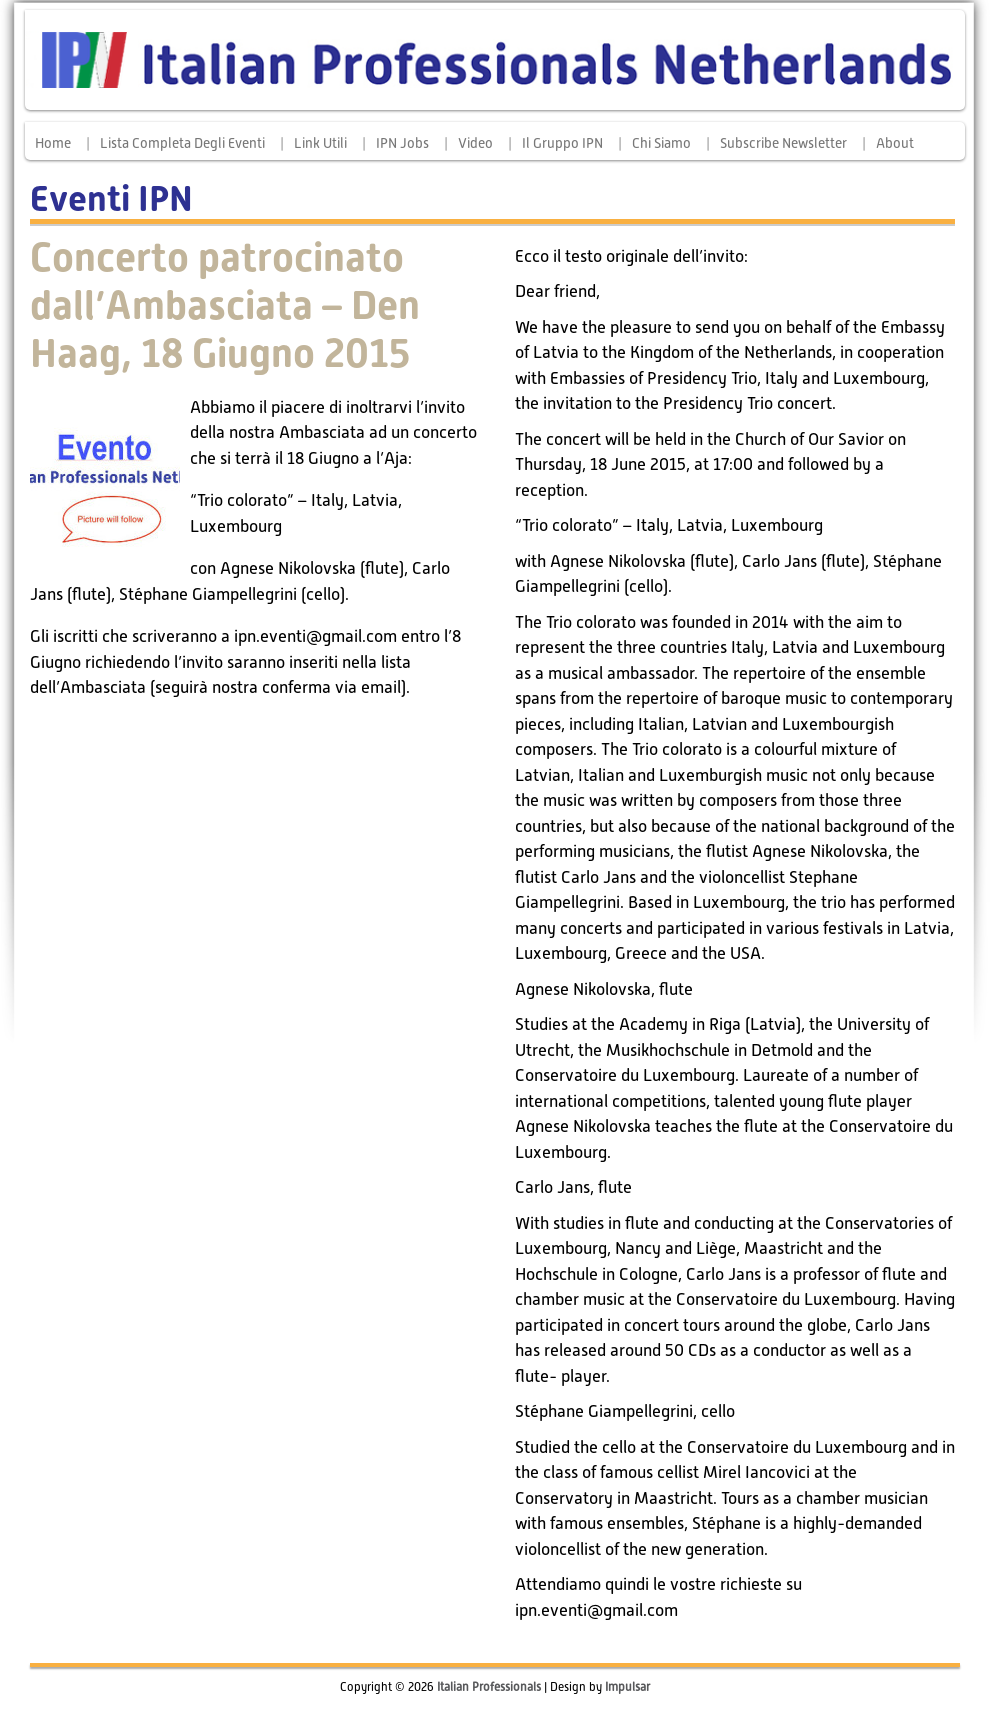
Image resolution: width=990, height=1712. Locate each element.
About (895, 143)
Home (53, 143)
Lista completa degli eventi (182, 143)
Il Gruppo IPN (562, 143)
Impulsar (627, 1687)
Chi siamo (661, 143)
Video (475, 143)
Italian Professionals (489, 1687)
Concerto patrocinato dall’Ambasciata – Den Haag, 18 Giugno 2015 (225, 305)
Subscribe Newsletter (783, 143)
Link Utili (320, 143)
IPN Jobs (402, 143)
